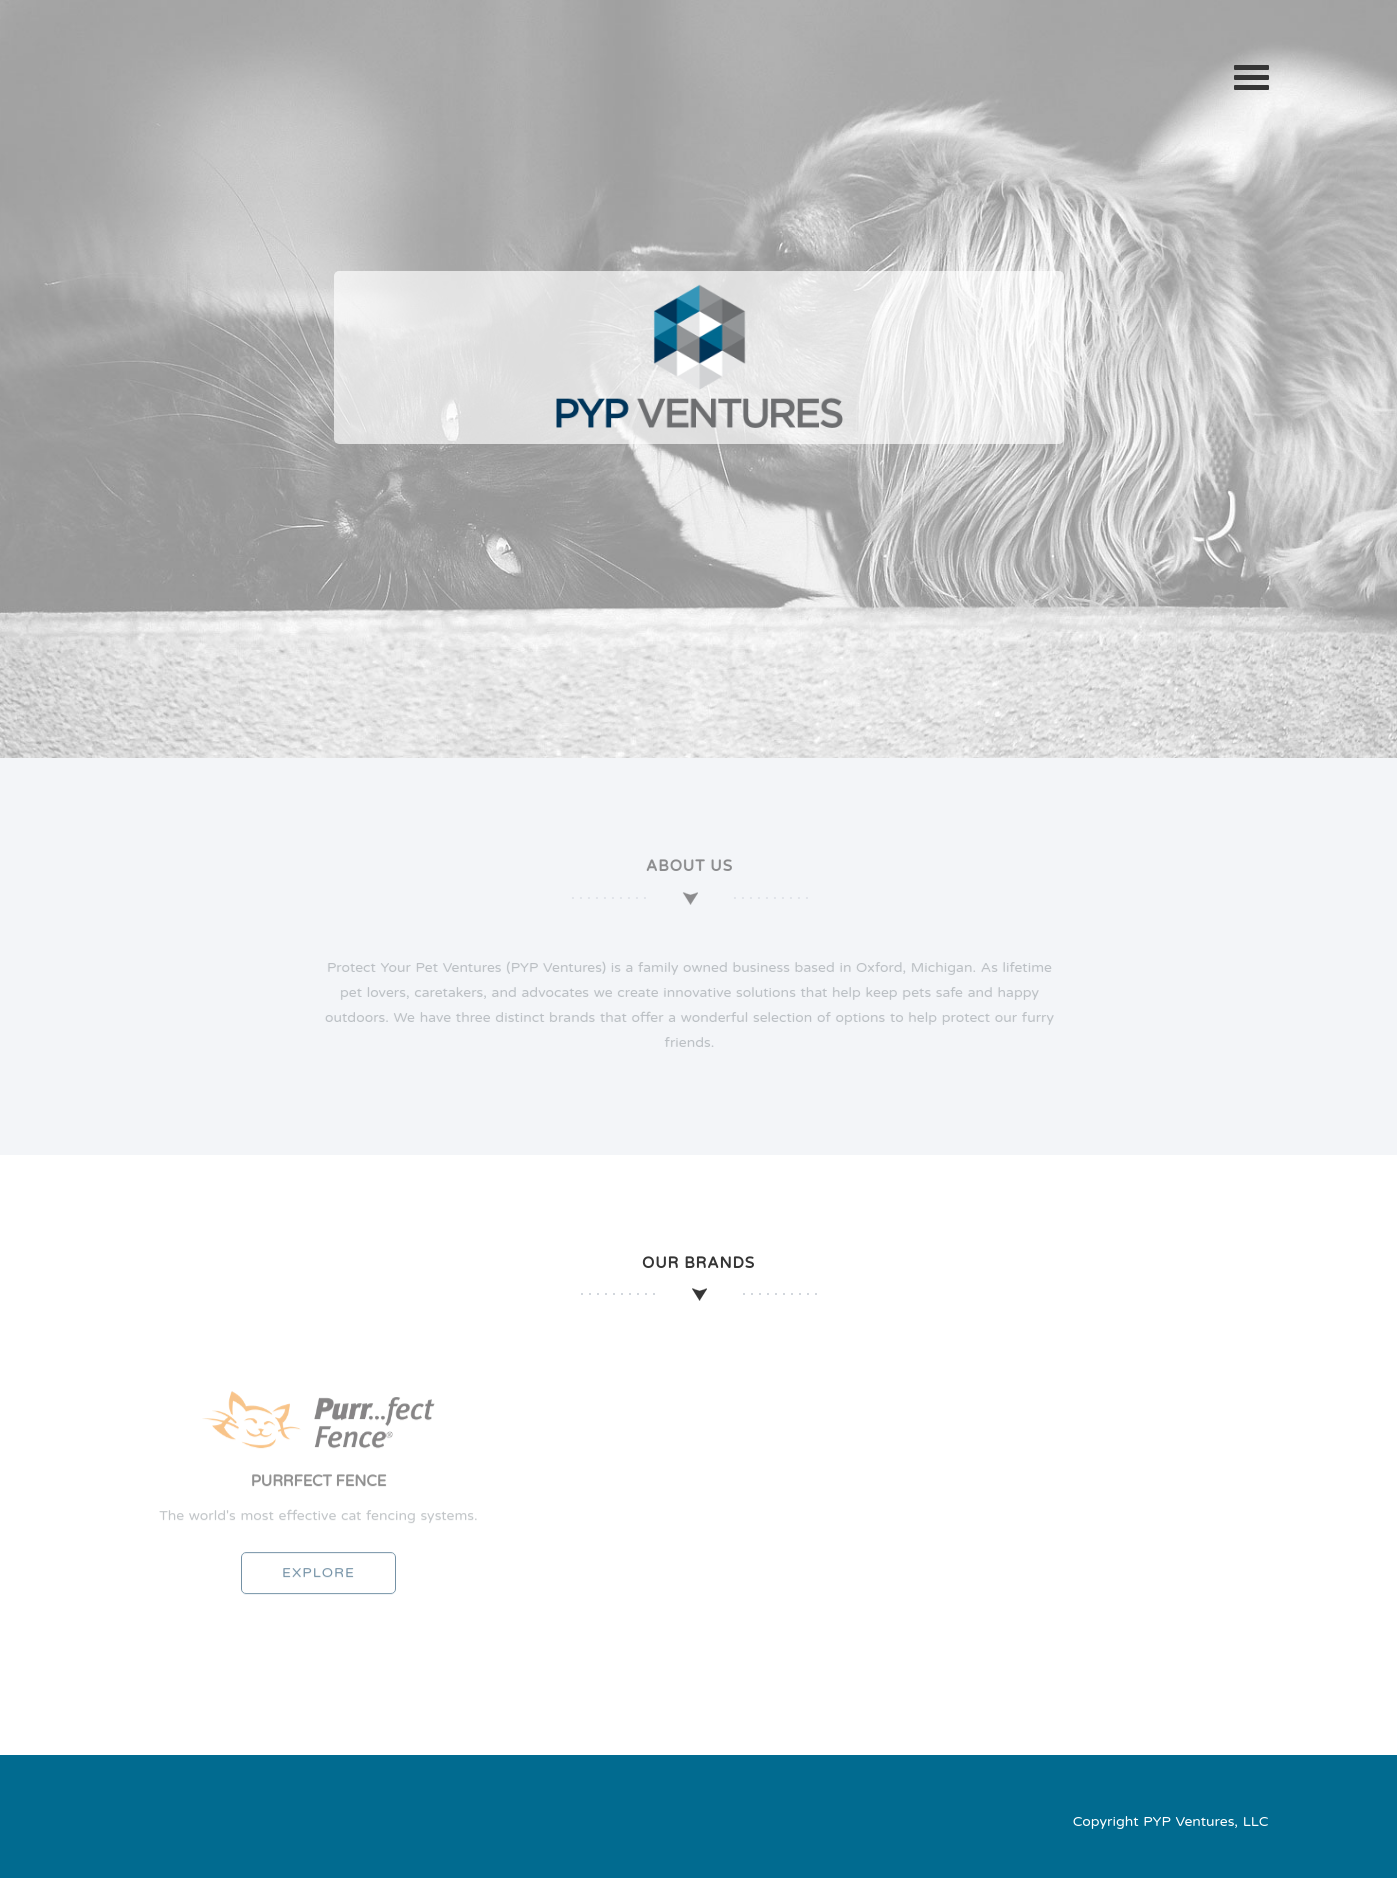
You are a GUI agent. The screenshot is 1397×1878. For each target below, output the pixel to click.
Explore (318, 1578)
